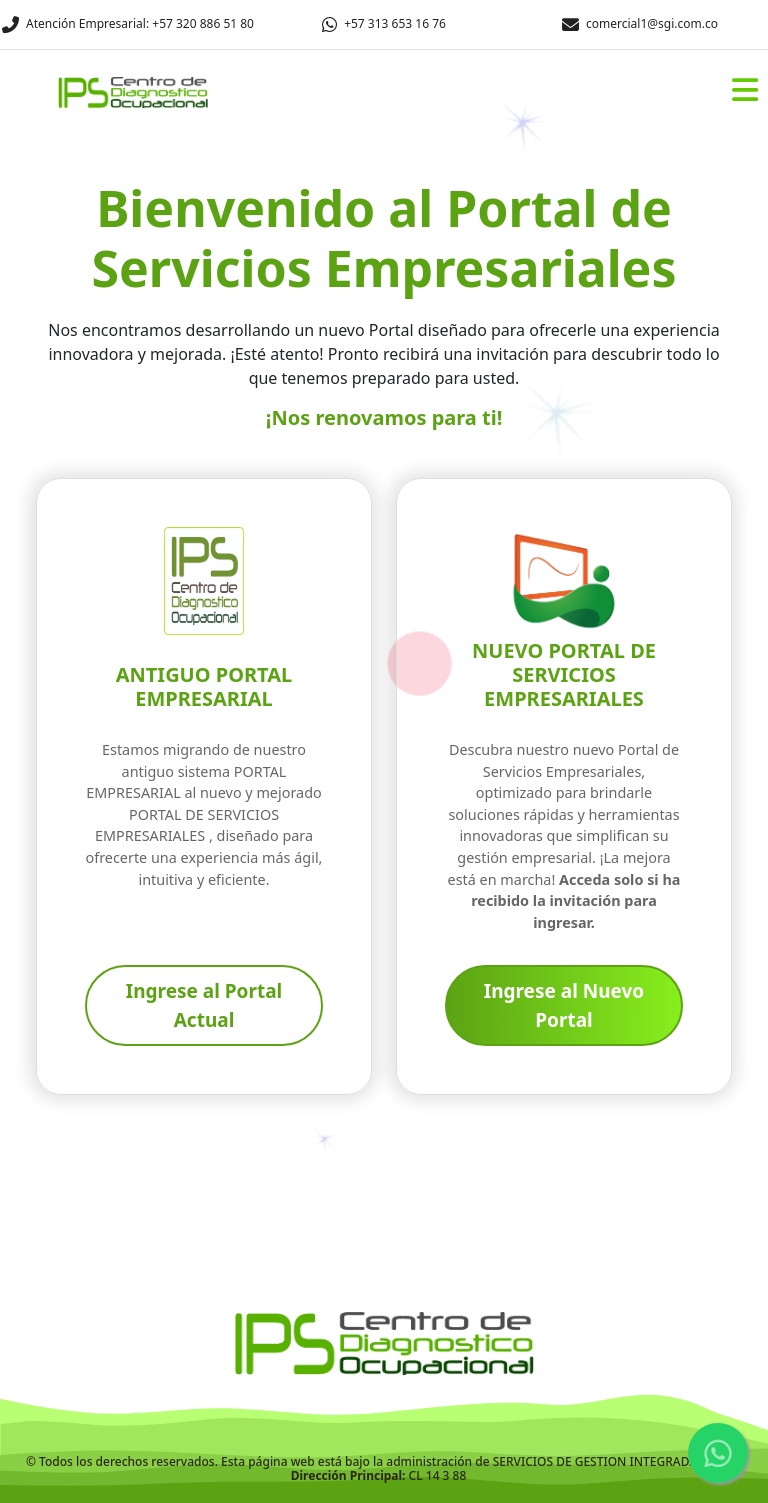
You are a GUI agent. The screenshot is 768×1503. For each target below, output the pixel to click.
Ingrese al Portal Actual (204, 1005)
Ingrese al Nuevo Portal (564, 1005)
